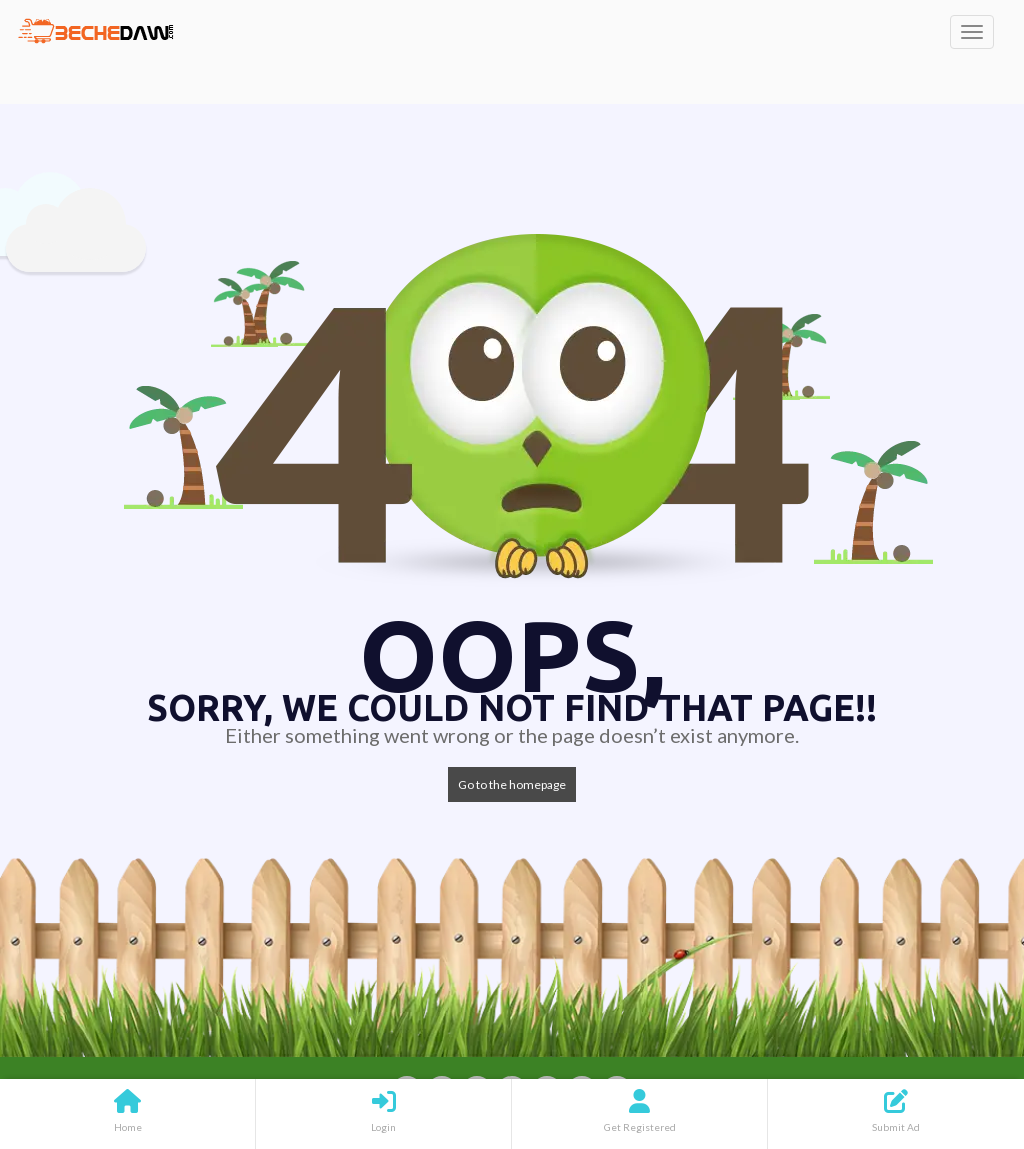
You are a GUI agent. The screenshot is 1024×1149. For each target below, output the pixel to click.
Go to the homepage (512, 784)
